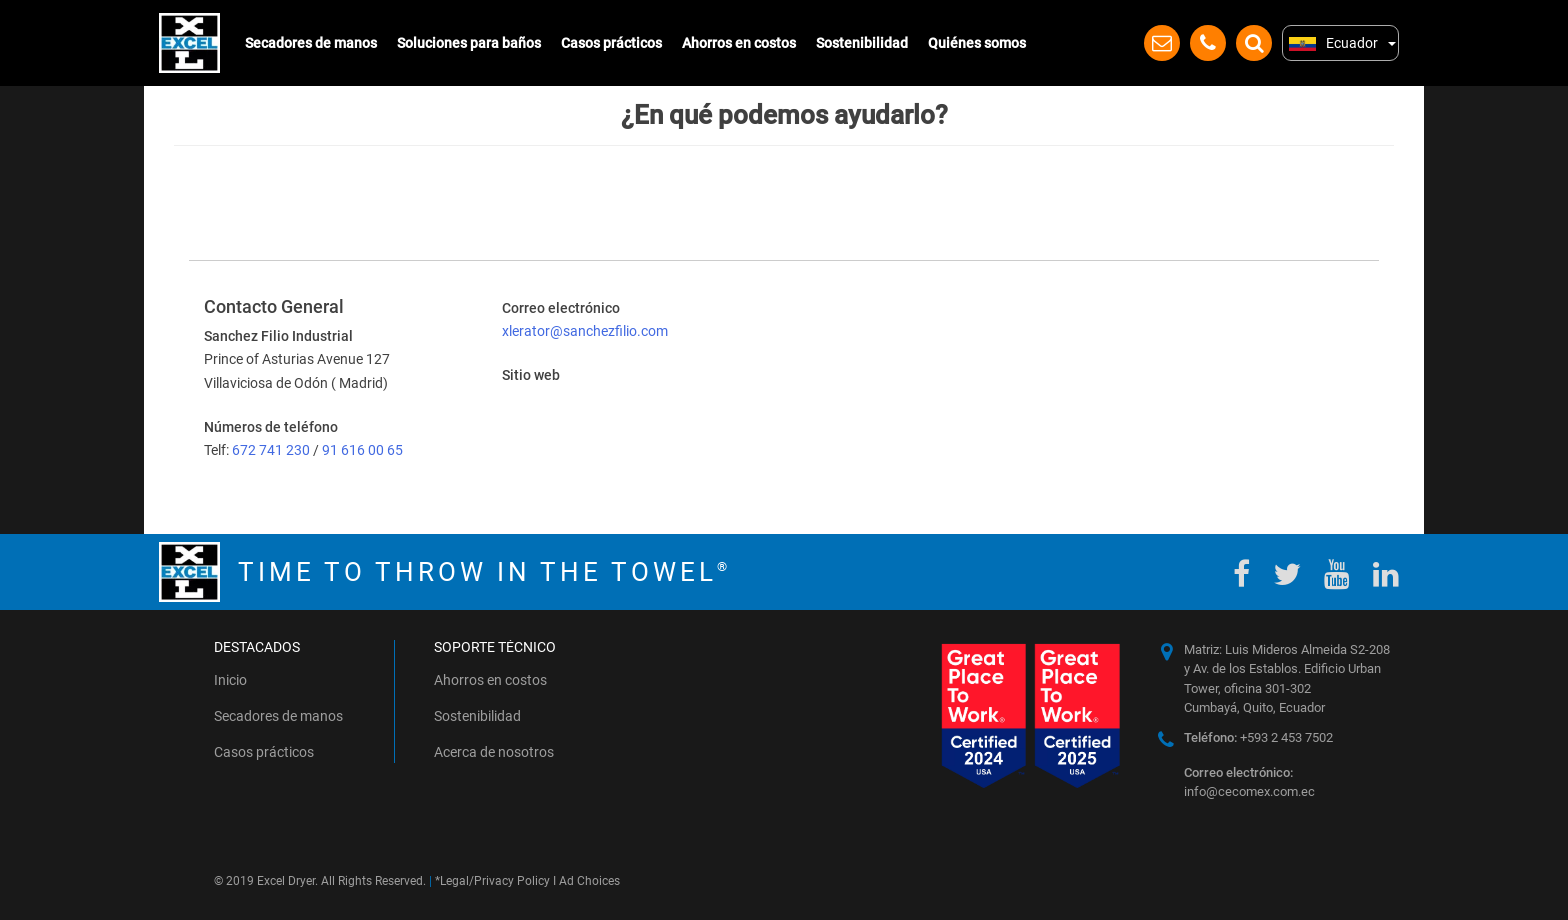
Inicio (230, 680)
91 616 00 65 (362, 450)
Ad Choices (589, 881)
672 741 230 (272, 450)
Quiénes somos (977, 43)
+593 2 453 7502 (1258, 737)
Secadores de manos (311, 43)
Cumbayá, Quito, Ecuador (1254, 707)
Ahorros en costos (739, 43)
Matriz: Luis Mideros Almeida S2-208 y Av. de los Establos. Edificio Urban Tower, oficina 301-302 (1287, 669)
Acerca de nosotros (494, 752)
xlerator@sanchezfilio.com (585, 331)
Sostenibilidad (862, 43)
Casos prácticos (611, 43)
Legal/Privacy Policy (495, 881)
